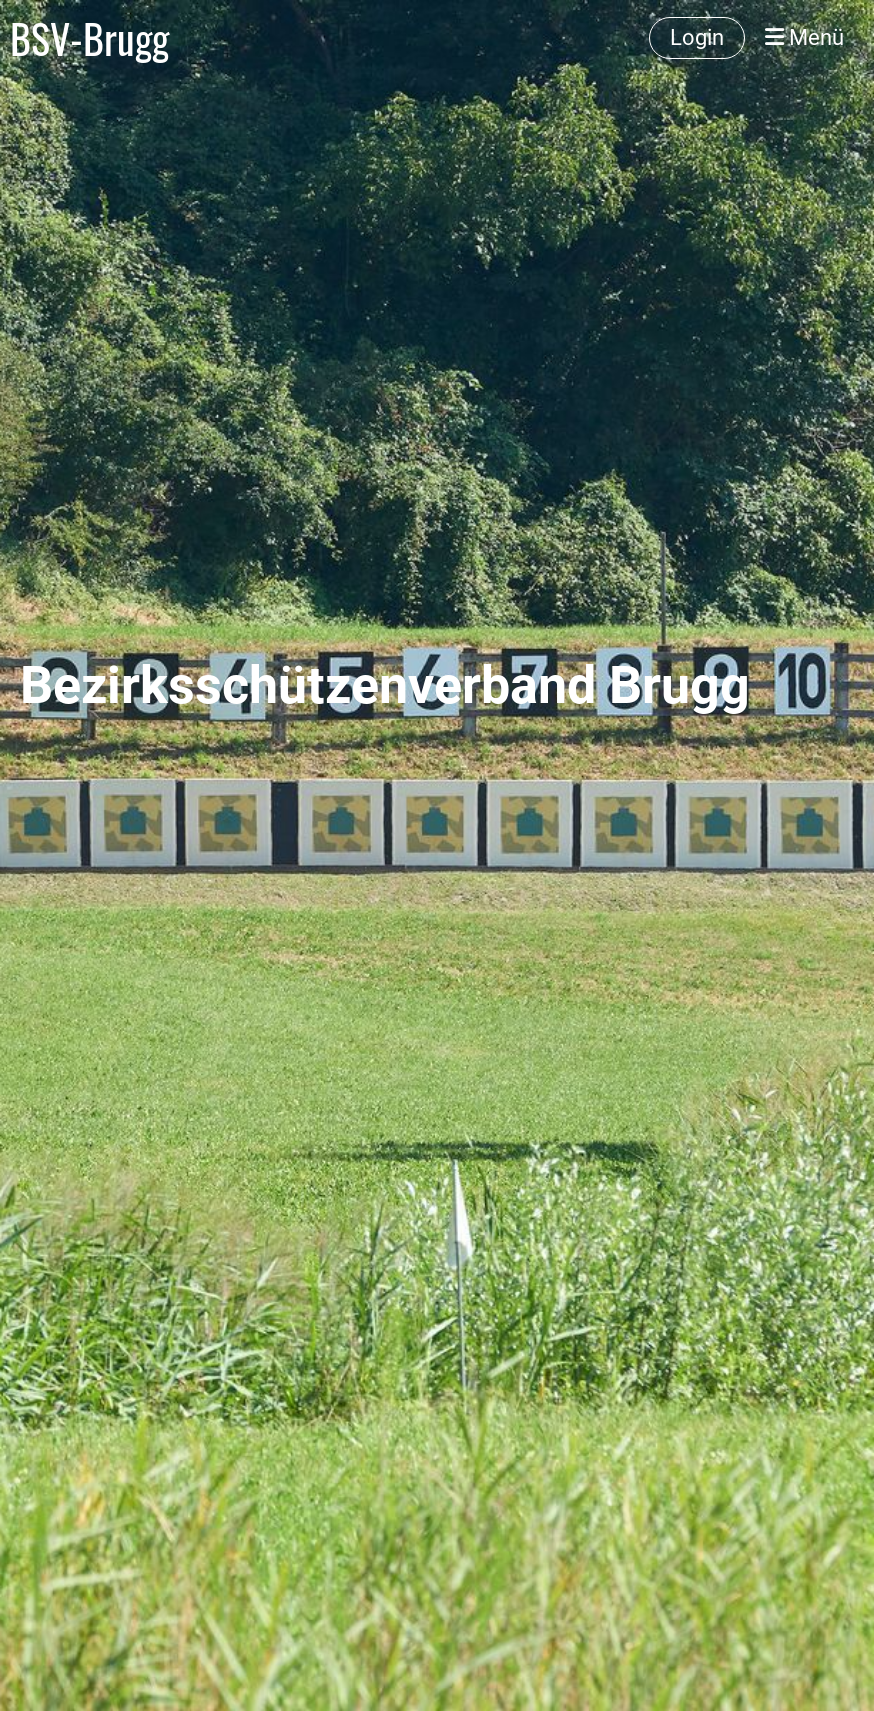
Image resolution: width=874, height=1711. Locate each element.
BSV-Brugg (89, 38)
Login (697, 37)
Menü (804, 37)
